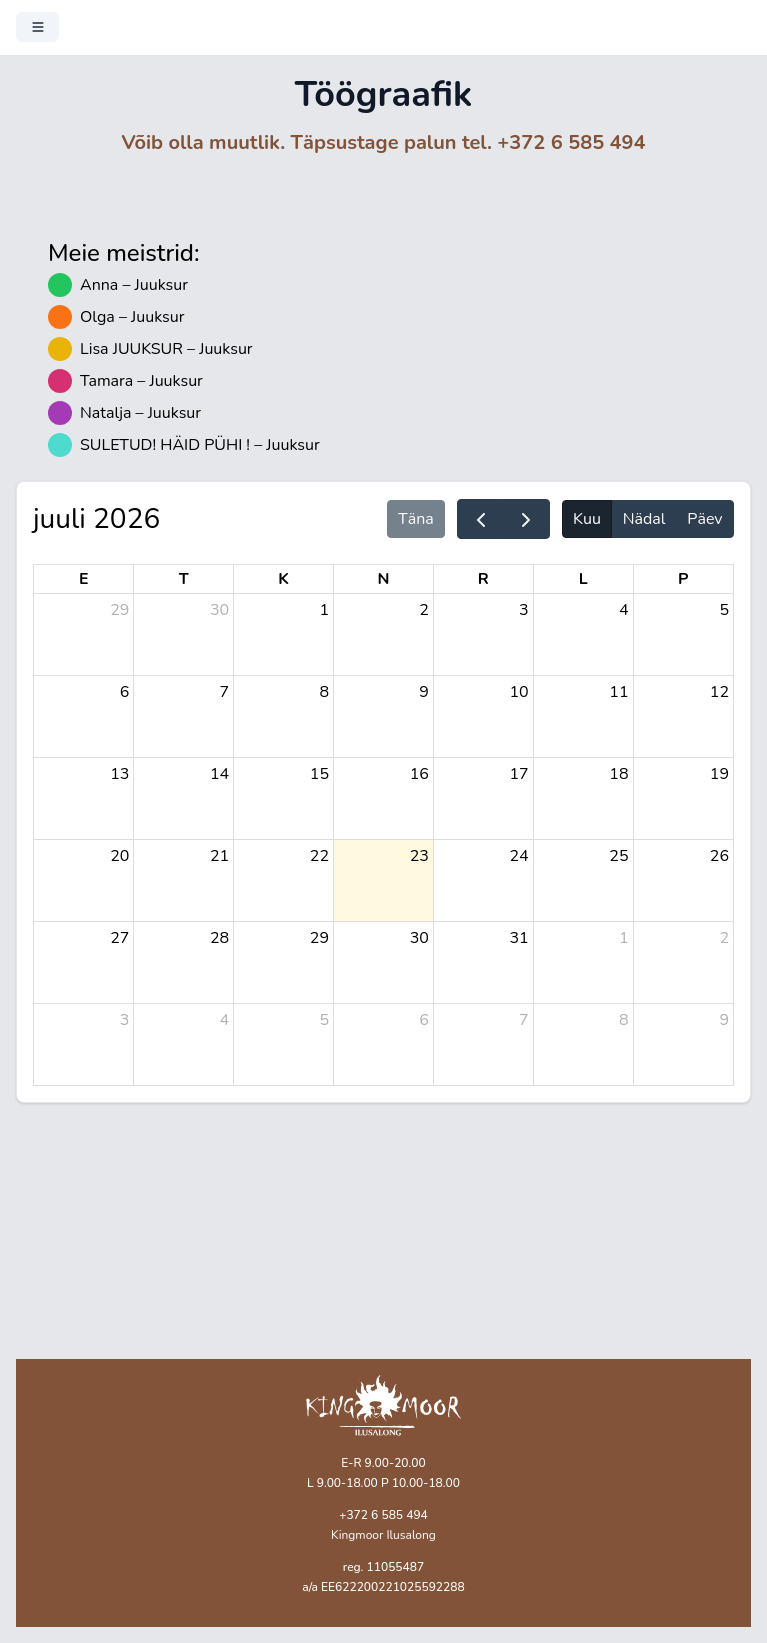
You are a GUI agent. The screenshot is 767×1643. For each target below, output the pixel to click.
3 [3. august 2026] (125, 1020)
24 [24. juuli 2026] (519, 856)
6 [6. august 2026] (424, 1020)
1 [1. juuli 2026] (324, 610)
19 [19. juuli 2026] (719, 774)
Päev (704, 519)
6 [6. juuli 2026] (125, 692)
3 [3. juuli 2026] (524, 610)
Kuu (587, 519)
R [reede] (483, 579)
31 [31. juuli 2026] (519, 938)
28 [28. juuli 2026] (219, 938)
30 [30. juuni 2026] (219, 610)
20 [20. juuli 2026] (119, 856)
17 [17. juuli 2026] (519, 774)
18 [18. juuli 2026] (618, 774)
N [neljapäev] (383, 579)
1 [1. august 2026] (624, 938)
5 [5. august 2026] (324, 1020)
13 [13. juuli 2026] (119, 774)
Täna (416, 519)
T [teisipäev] (184, 579)
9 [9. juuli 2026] (424, 692)
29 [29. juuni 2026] (119, 610)
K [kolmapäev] (283, 579)
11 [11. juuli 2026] (618, 692)
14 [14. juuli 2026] (219, 774)
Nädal (644, 519)
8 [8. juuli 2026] (324, 692)
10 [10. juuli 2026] (519, 692)
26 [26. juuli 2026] (719, 856)
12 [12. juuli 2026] (719, 692)
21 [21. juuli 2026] (219, 856)
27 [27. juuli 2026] (119, 938)
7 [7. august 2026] (524, 1020)
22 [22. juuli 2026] (319, 856)
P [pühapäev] (683, 579)
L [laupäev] (583, 579)
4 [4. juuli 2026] (624, 610)
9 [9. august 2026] (724, 1020)
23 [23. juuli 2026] (419, 856)
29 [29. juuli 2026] (319, 938)
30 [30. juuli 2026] (419, 938)
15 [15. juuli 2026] (319, 774)
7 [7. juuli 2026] (225, 692)
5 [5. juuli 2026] (724, 610)
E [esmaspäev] (84, 579)
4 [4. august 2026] (225, 1020)
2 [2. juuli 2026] (424, 610)
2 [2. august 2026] (724, 938)
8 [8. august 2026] (624, 1020)
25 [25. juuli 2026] (618, 856)
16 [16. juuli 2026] (419, 774)
